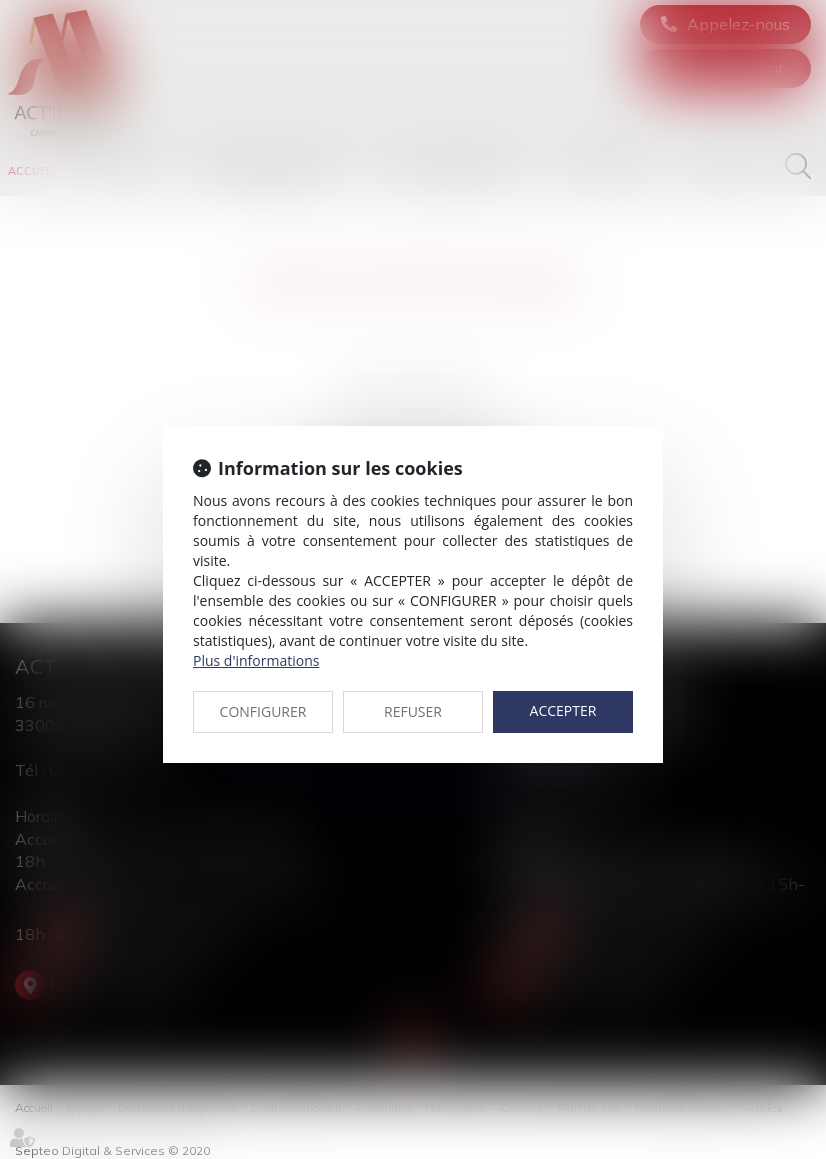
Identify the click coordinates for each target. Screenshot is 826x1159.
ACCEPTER (563, 710)
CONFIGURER (263, 711)
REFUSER (413, 711)
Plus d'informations (256, 660)
